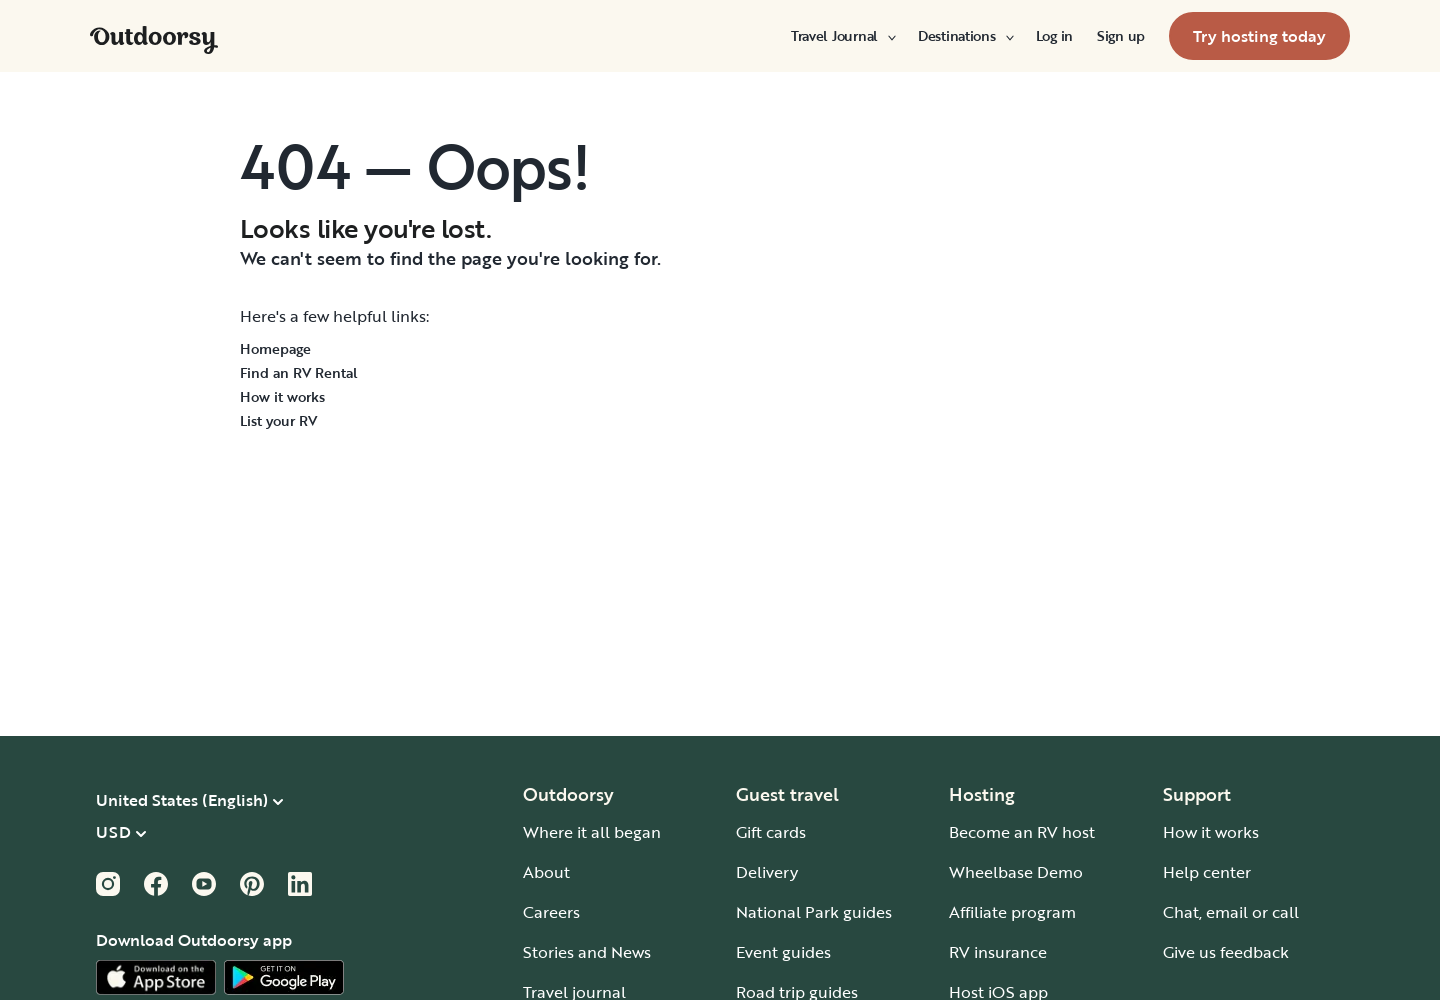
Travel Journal (842, 36)
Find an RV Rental (299, 372)
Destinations (965, 36)
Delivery (767, 872)
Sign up (1121, 36)
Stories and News (587, 952)
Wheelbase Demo (1016, 872)
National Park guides (814, 912)
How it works (282, 396)
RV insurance (998, 952)
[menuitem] (842, 36)
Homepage (275, 348)
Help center (1207, 872)
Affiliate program (1012, 912)
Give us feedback (1226, 952)
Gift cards (771, 832)
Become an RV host (1022, 832)
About (546, 872)
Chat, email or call (1231, 912)
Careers (551, 912)
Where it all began (592, 832)
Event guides (783, 952)
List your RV (278, 420)
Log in (1054, 36)
